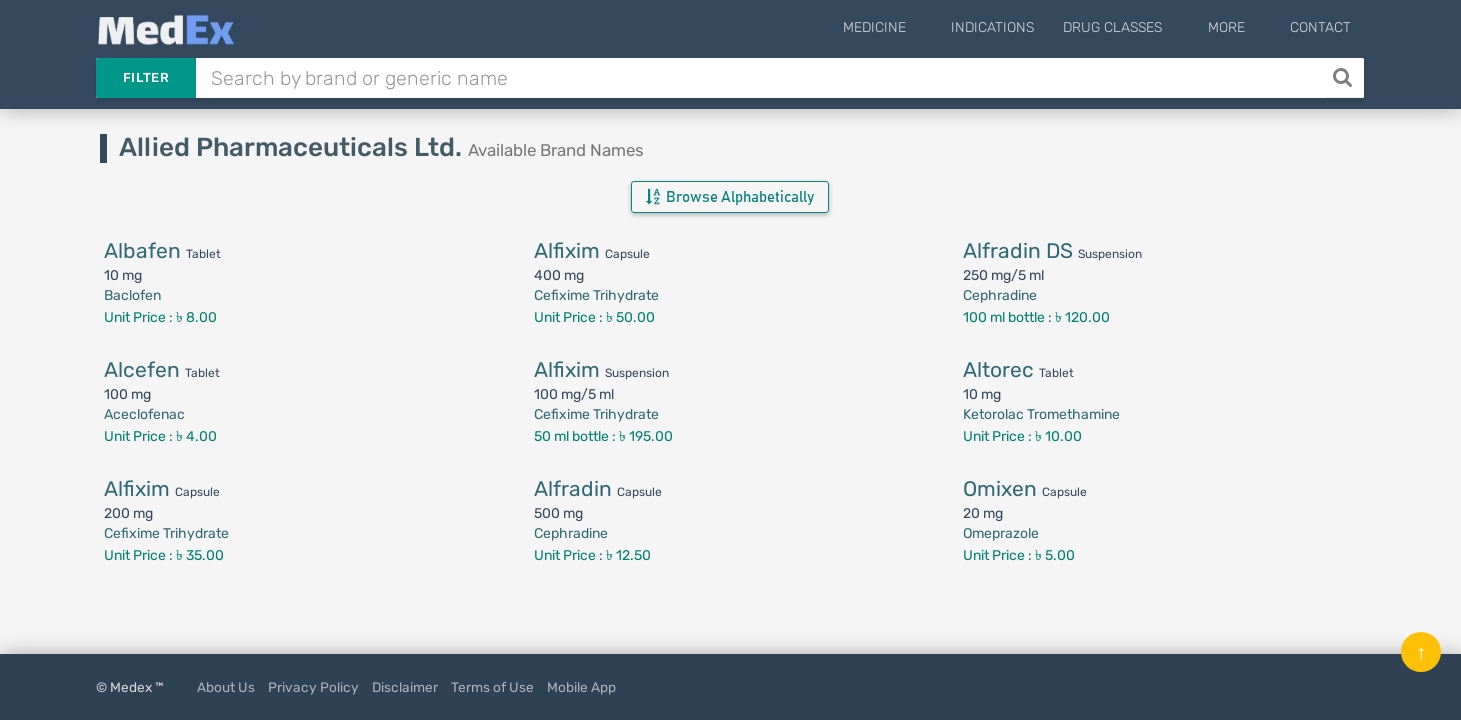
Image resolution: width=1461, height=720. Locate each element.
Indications (1025, 27)
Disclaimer (405, 687)
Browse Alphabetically (730, 197)
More (1242, 27)
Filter (146, 77)
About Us (226, 687)
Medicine (923, 27)
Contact (1320, 27)
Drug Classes (1145, 27)
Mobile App (581, 687)
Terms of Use (492, 687)
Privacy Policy (313, 687)
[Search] (1344, 78)
